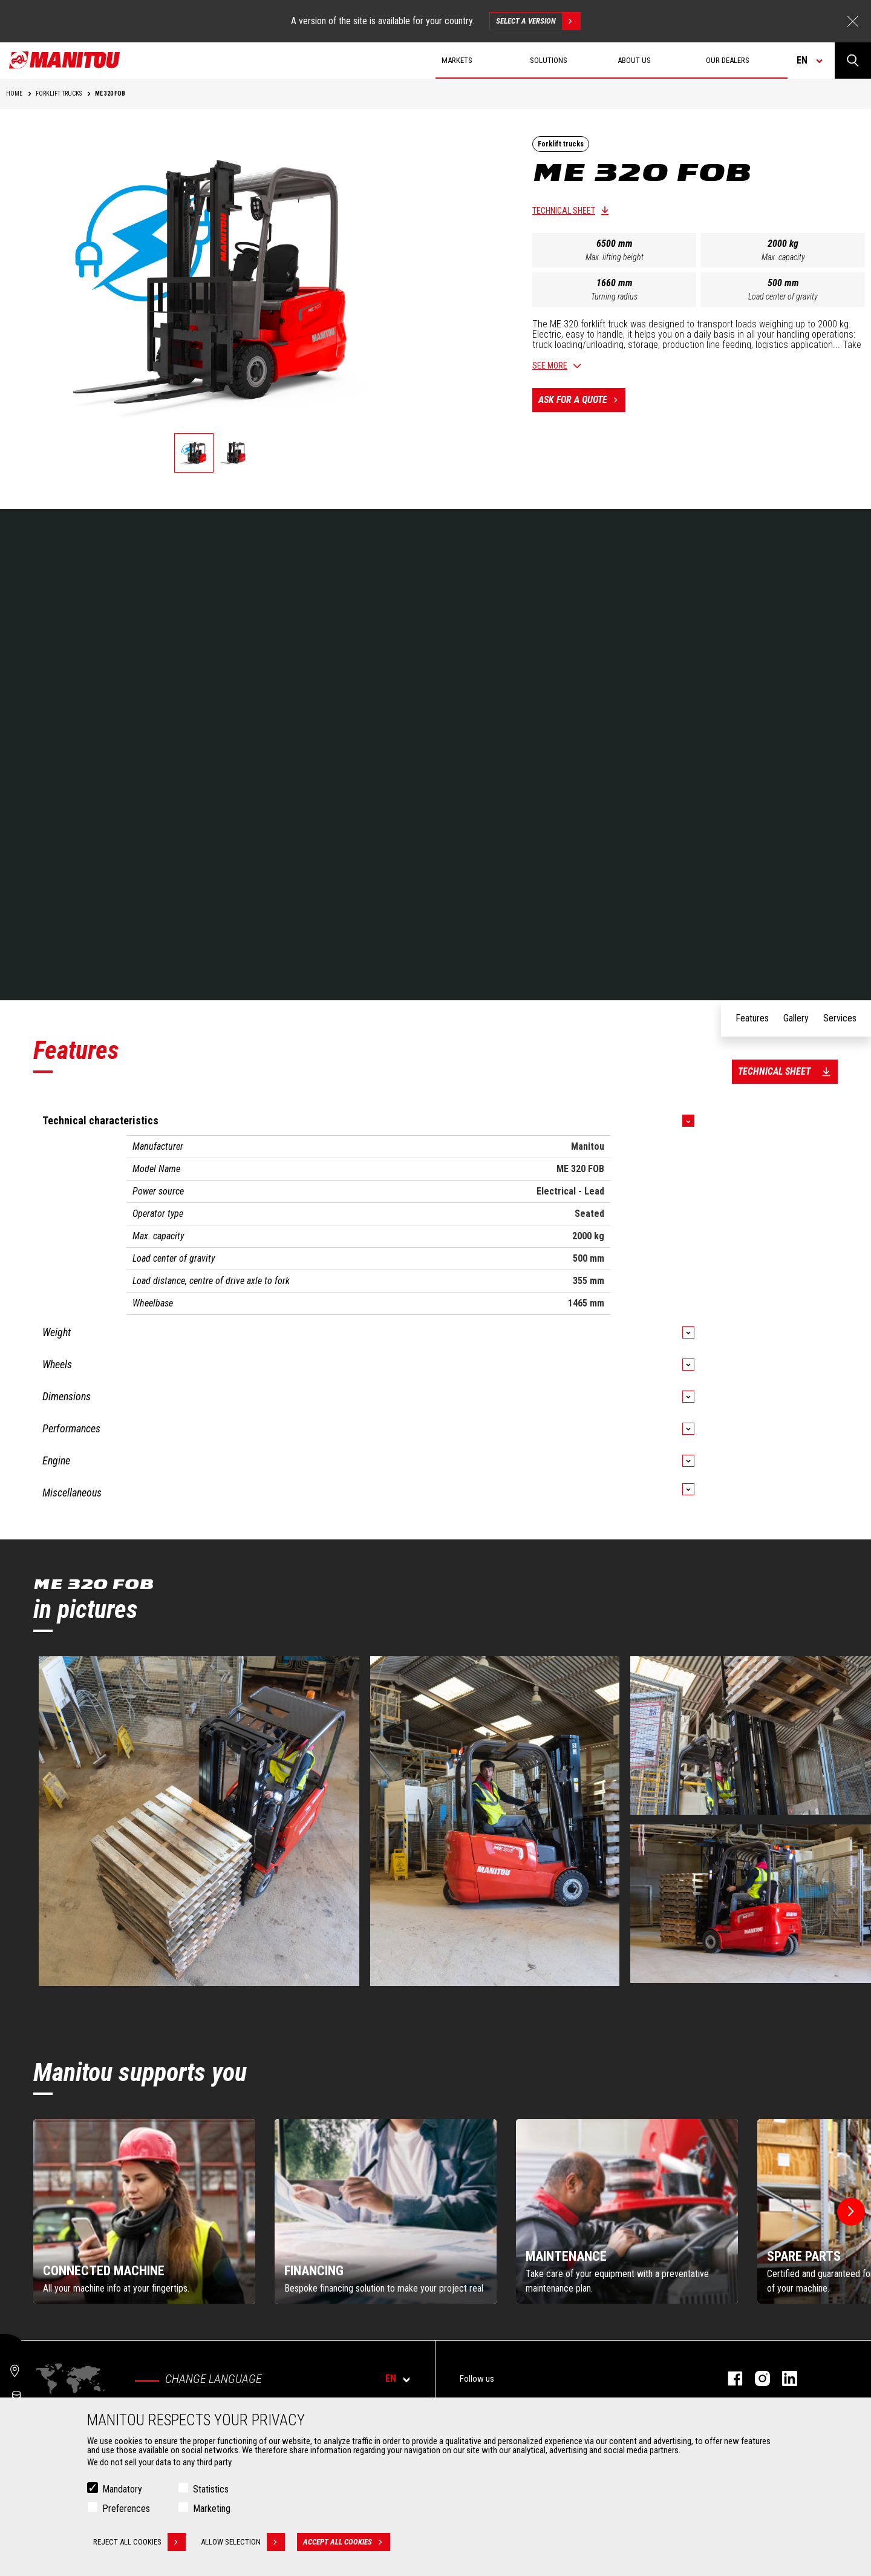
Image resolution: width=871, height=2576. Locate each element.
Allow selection (243, 2542)
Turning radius (614, 296)
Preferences (126, 2508)
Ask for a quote (581, 400)
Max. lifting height (615, 257)
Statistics (211, 2489)
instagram (756, 2378)
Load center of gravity (783, 296)
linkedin (783, 2378)
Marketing (211, 2508)
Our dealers (727, 60)
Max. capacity (783, 257)
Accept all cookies (346, 2542)
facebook (729, 2378)
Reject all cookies (139, 2542)
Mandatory (122, 2489)
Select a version (538, 21)
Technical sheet (563, 210)
